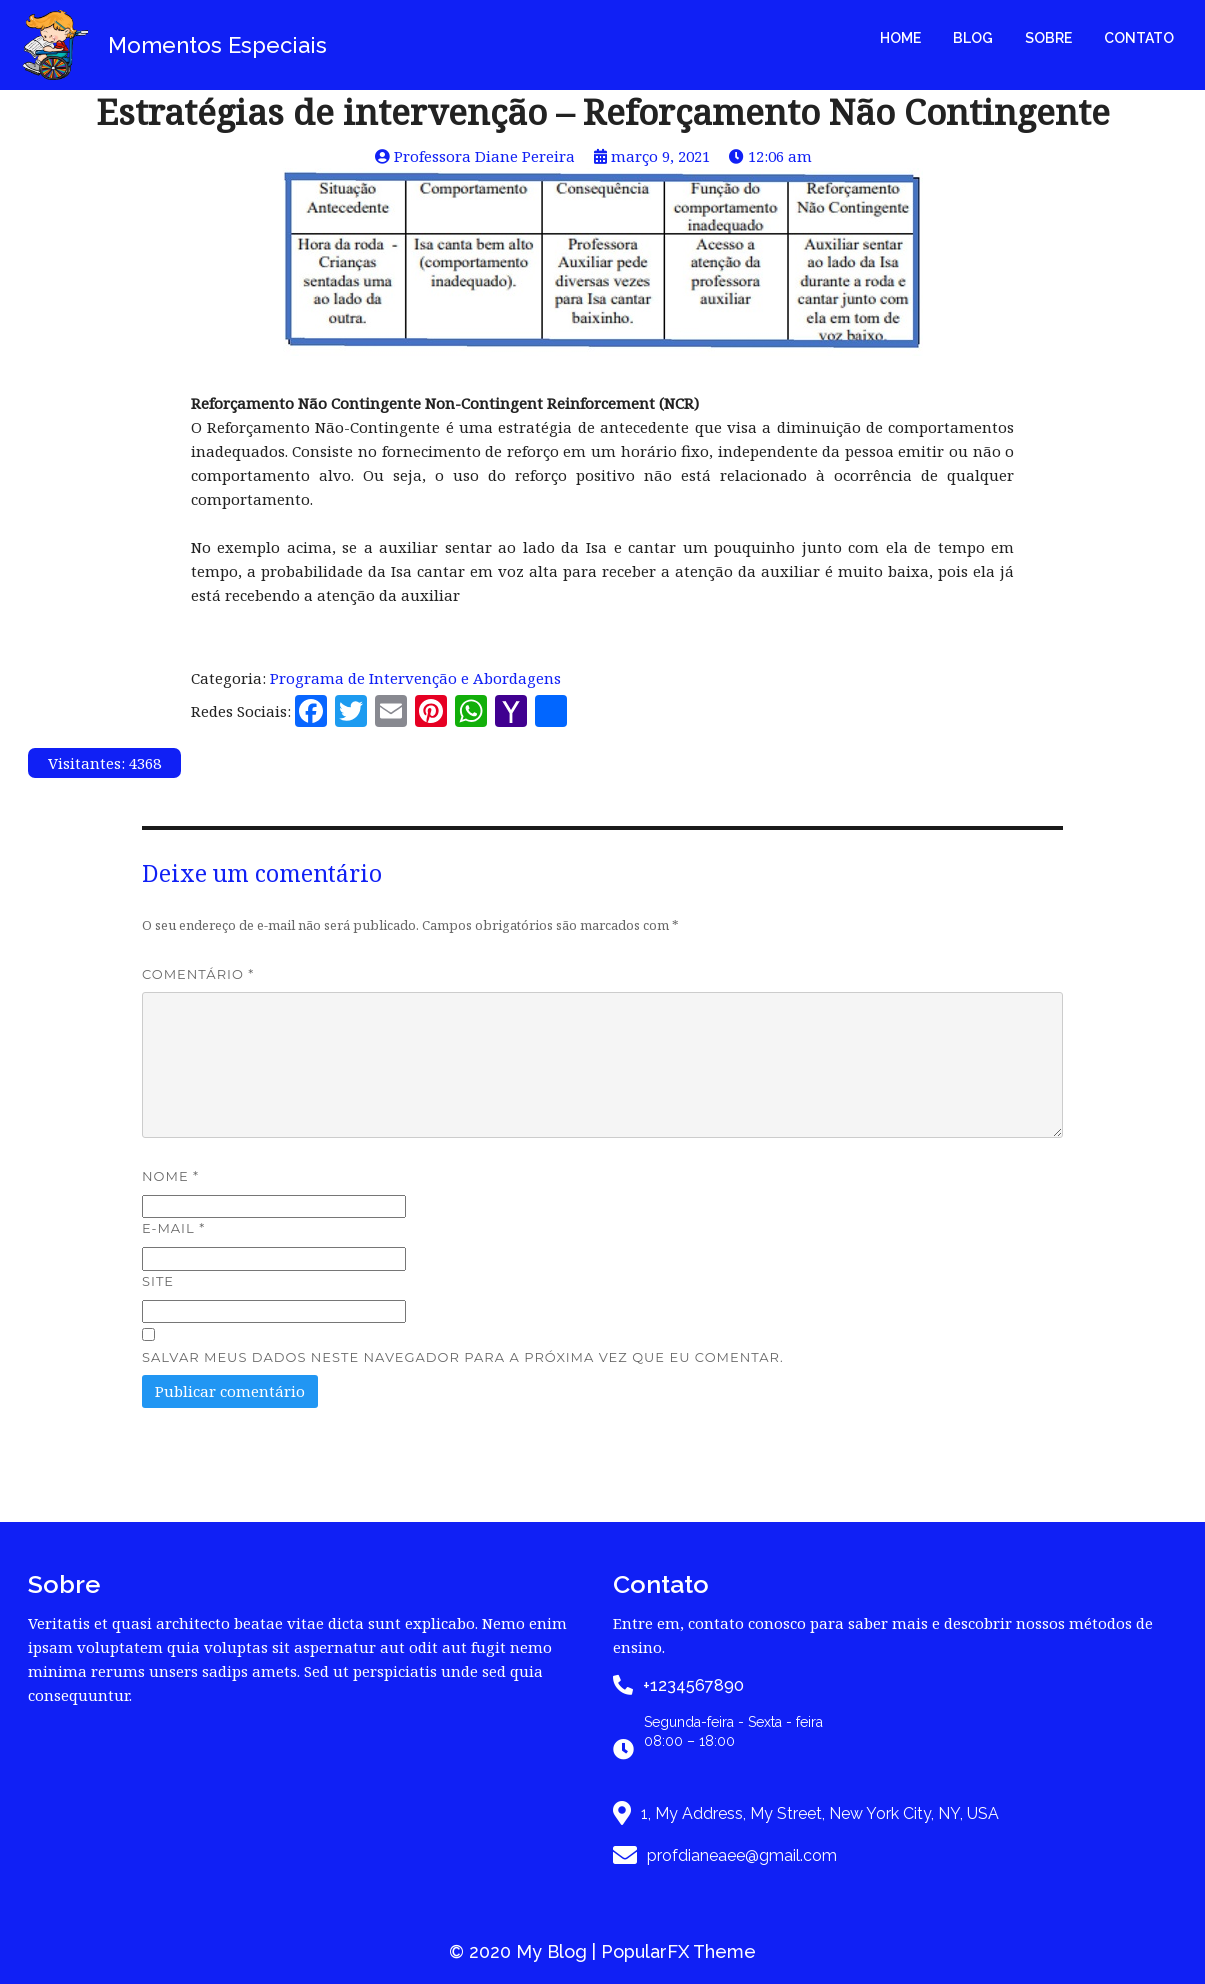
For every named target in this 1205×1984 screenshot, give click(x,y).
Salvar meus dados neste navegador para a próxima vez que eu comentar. (463, 1357)
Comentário (198, 974)
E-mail (173, 1228)
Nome (170, 1176)
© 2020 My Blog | (525, 1951)
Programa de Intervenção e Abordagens (415, 678)
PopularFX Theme (678, 1951)
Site (158, 1281)
